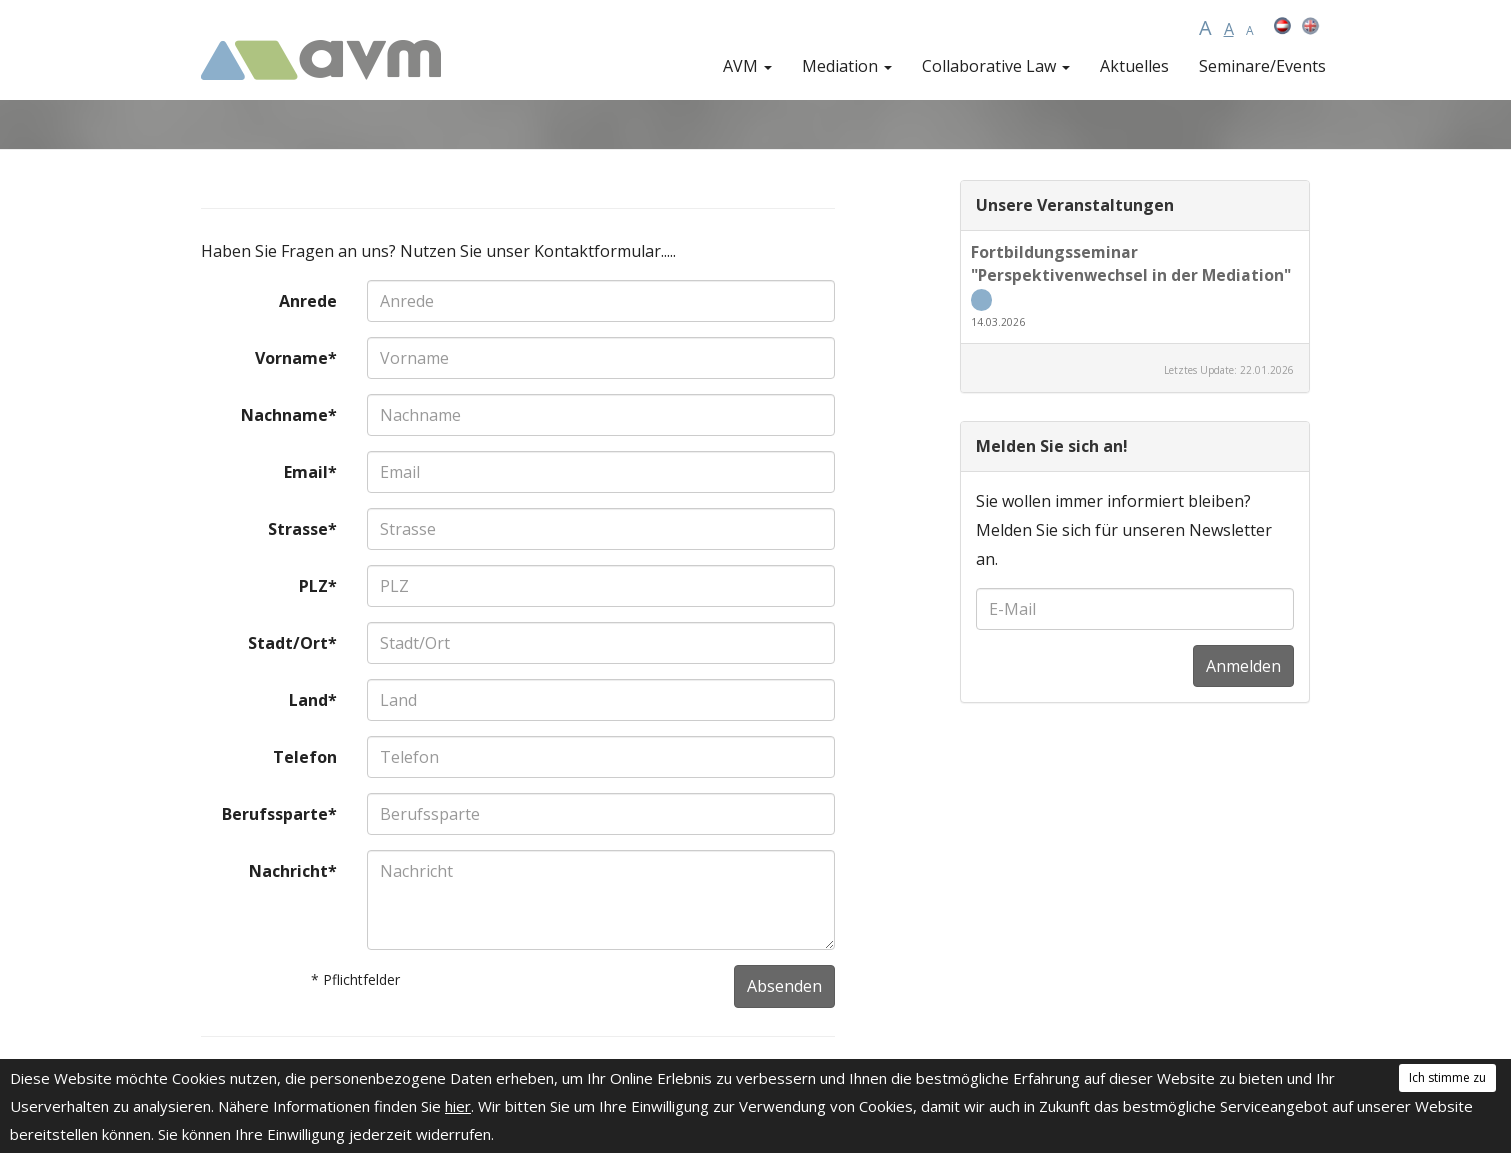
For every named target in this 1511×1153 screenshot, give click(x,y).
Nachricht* (293, 871)
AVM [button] (747, 66)
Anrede (308, 301)
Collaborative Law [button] (996, 66)
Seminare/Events (1262, 66)
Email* (310, 472)
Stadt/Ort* (292, 643)
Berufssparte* (279, 814)
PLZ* (318, 586)
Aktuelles (1134, 66)
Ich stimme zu (1447, 1077)
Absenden (784, 986)
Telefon (305, 757)
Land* (313, 700)
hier (458, 1106)
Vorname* (296, 358)
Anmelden (1243, 666)
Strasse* (302, 529)
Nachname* (289, 415)
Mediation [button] (847, 66)
